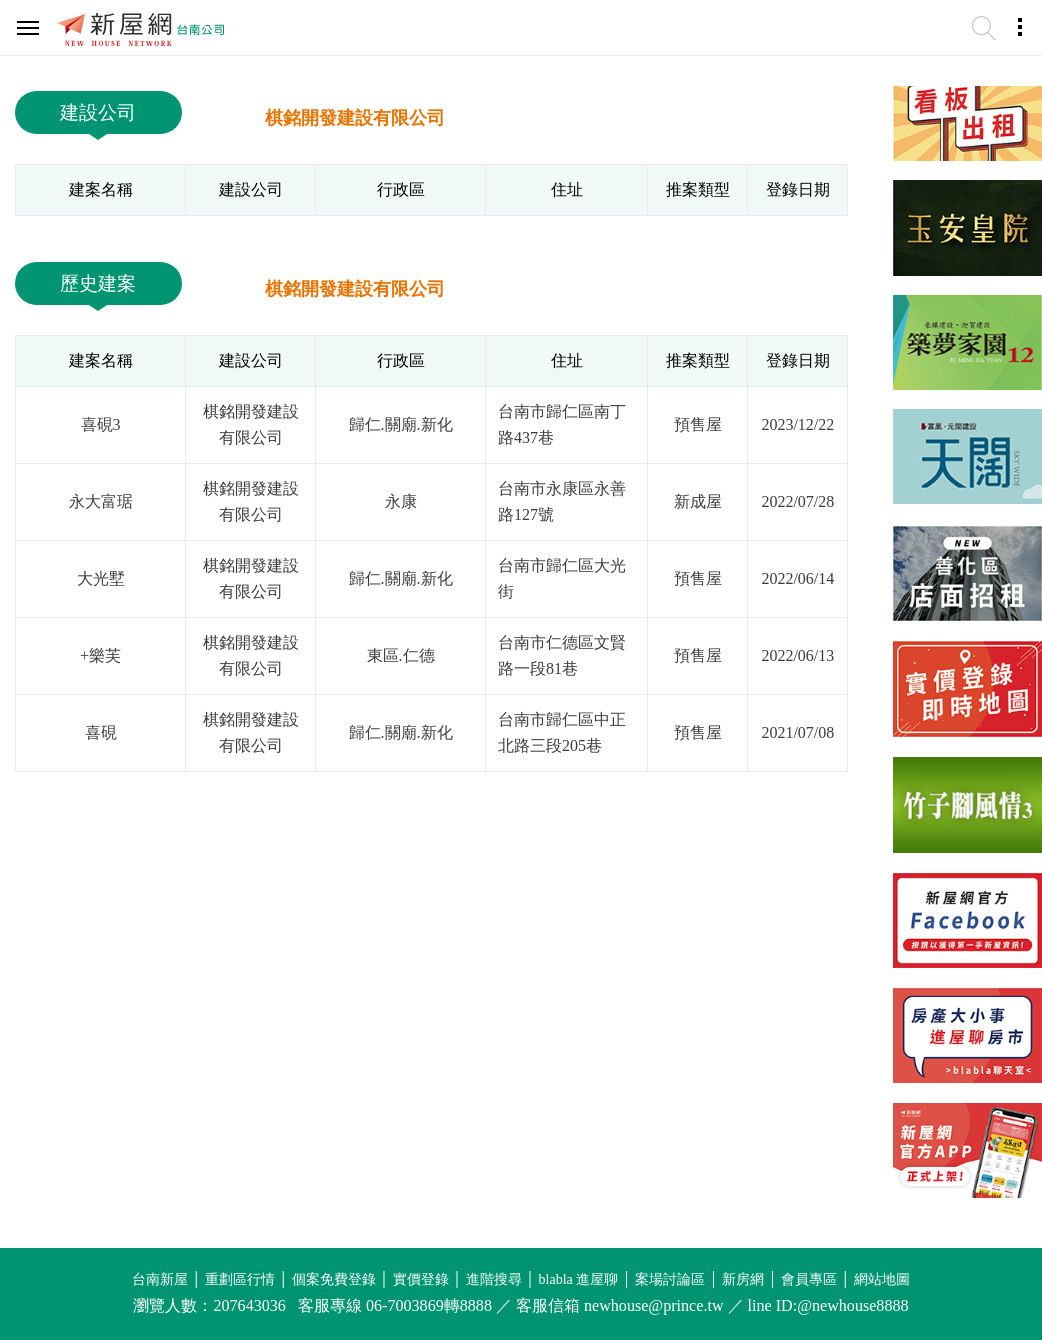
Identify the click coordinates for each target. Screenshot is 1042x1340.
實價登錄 (421, 1279)
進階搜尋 (494, 1279)
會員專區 (809, 1279)
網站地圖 (882, 1279)
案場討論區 (670, 1279)
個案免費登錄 (334, 1279)
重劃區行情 (240, 1279)
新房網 (743, 1279)
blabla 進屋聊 (579, 1279)
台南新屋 (160, 1279)
